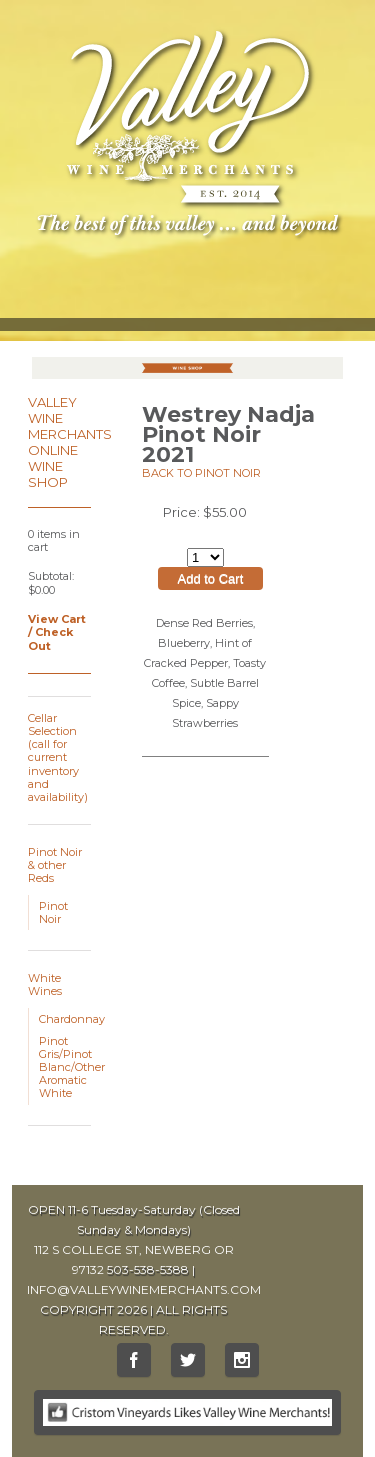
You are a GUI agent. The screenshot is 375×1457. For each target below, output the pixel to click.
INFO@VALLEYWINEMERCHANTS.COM (144, 1289)
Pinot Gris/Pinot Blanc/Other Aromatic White (72, 1067)
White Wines (45, 984)
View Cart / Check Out (57, 632)
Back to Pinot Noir (201, 473)
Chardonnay (72, 1019)
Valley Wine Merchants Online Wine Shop (70, 442)
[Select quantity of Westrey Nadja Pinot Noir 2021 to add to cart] (205, 557)
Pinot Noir (53, 912)
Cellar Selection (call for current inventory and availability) (58, 757)
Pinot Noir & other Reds (55, 865)
